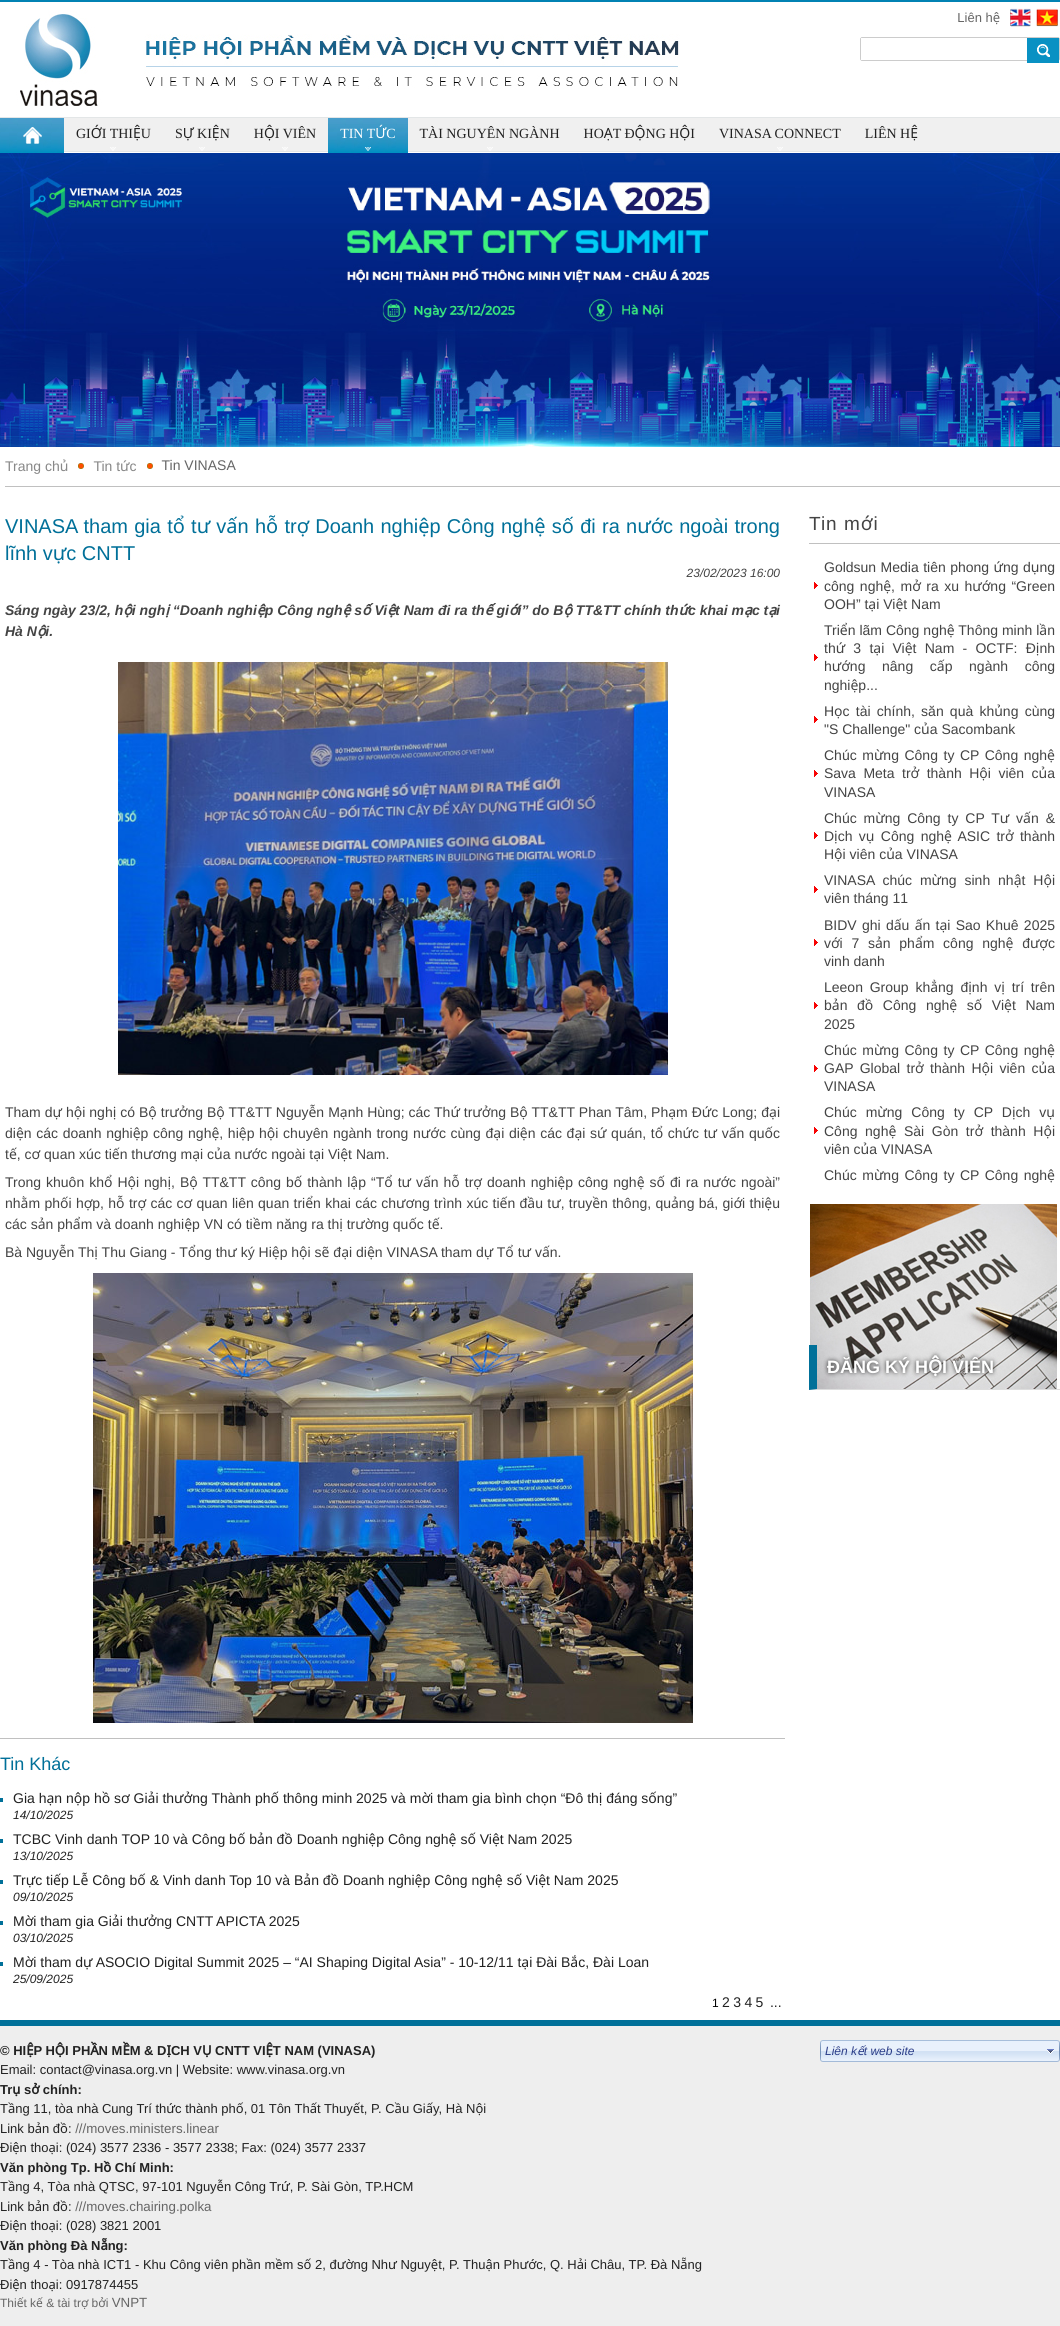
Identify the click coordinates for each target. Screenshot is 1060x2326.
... (776, 2002)
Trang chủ (36, 466)
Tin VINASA (199, 465)
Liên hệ (980, 17)
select (1051, 2051)
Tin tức (114, 466)
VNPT (131, 2302)
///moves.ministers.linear (147, 2128)
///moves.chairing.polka (143, 2206)
